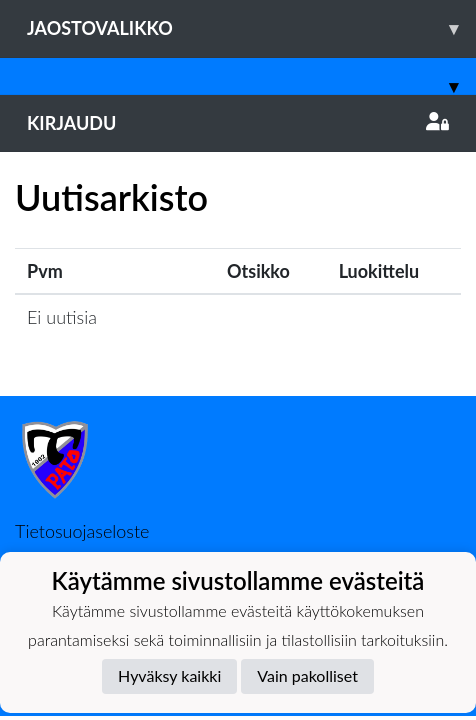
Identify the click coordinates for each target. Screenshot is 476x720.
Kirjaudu (238, 123)
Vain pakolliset (307, 675)
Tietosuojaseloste (82, 531)
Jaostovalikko (251, 28)
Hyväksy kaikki (169, 675)
